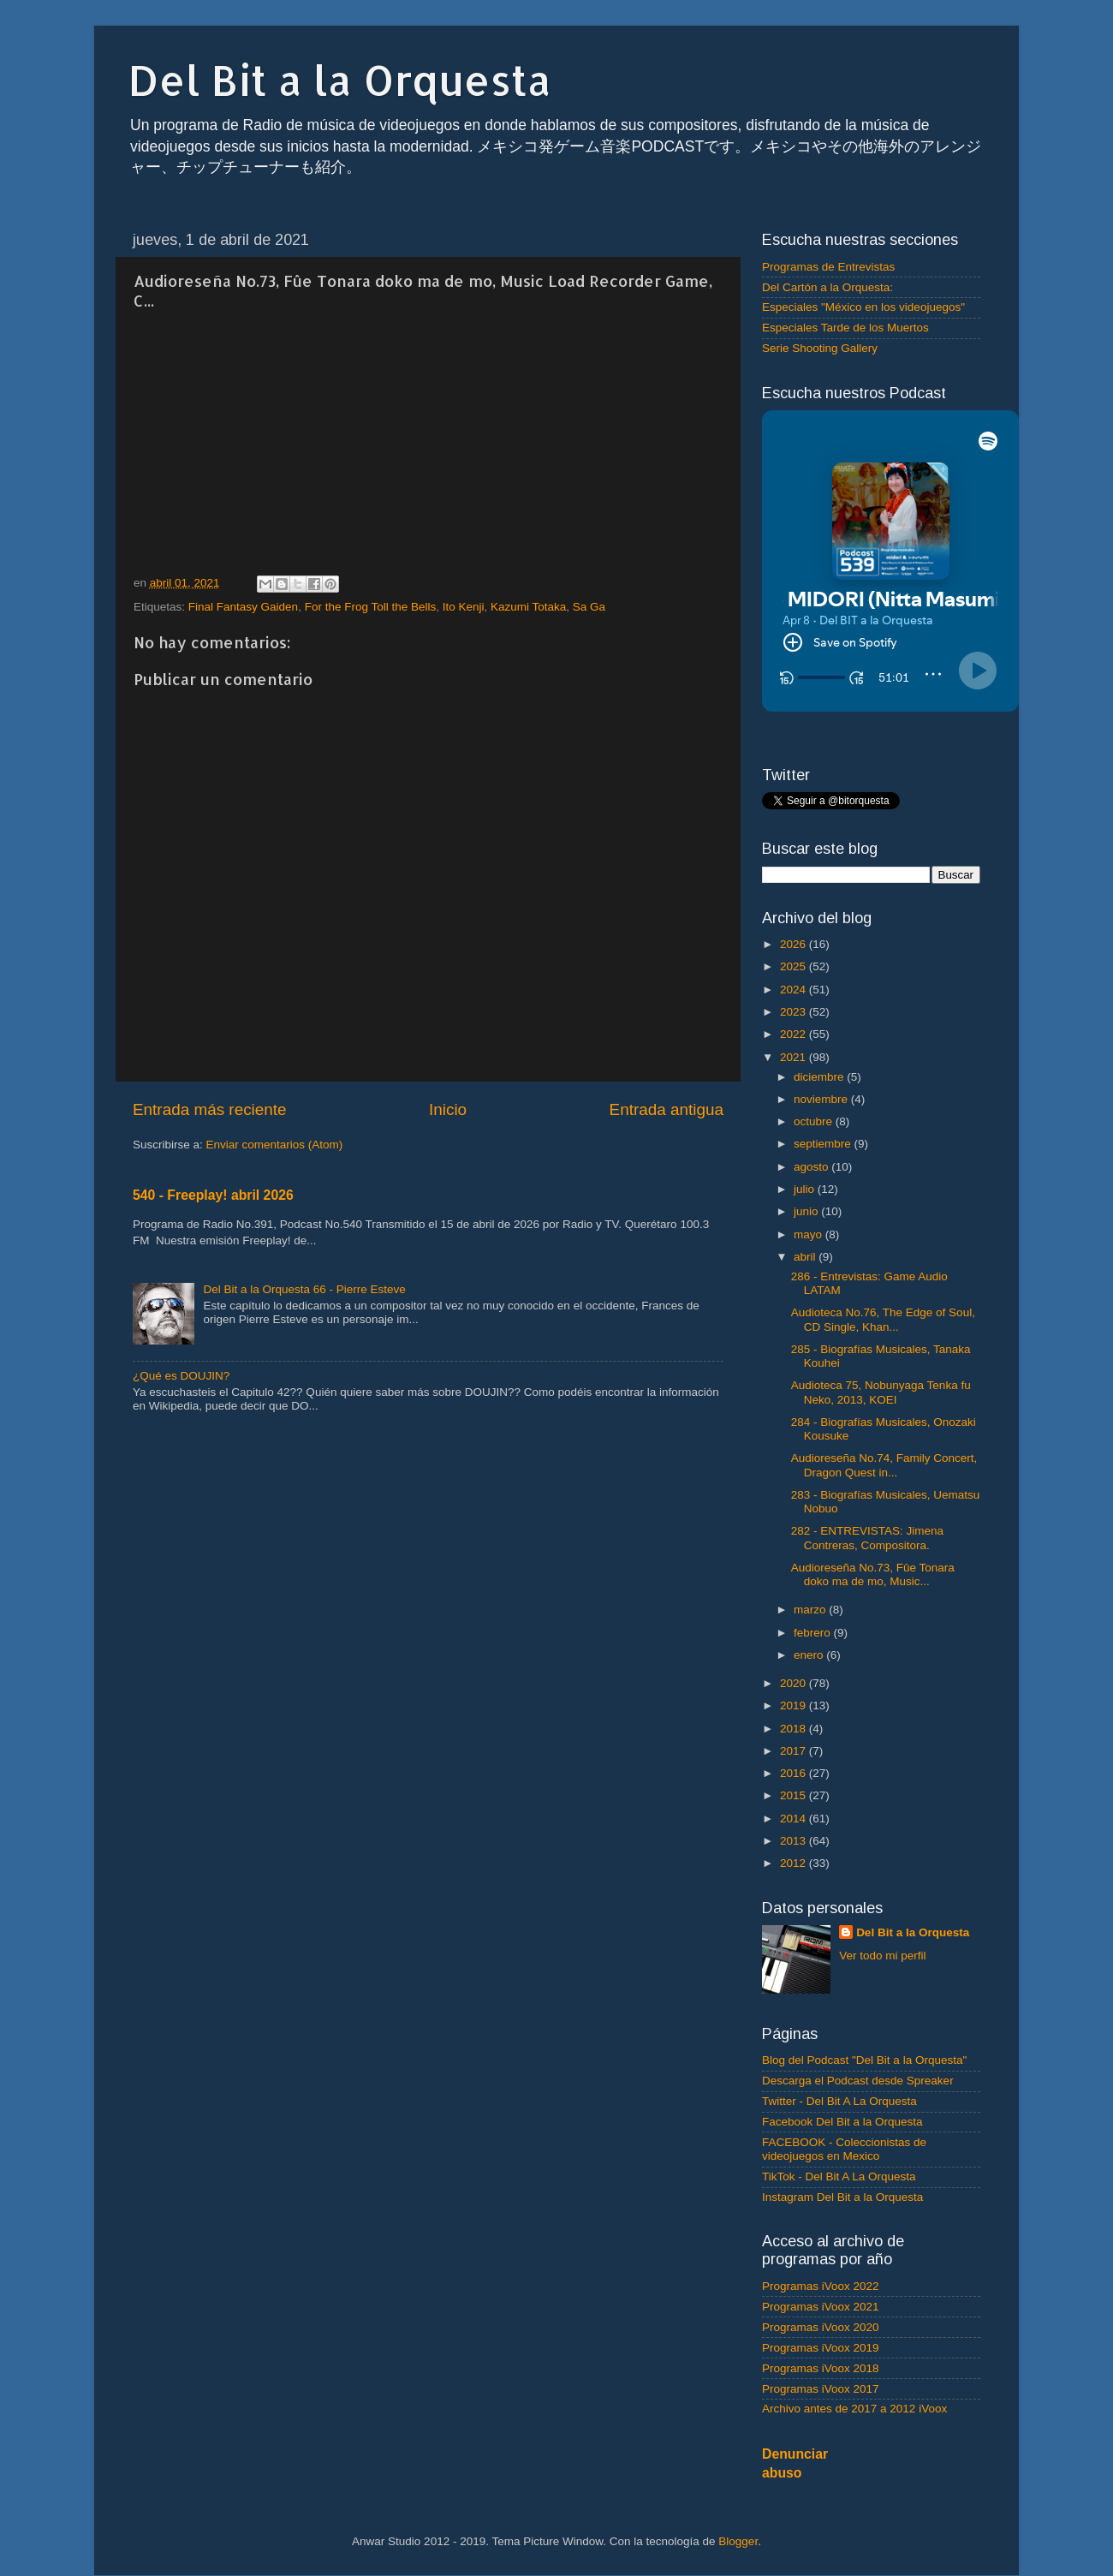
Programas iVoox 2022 (820, 2286)
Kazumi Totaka (528, 606)
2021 (794, 1057)
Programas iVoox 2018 (820, 2368)
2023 (794, 1011)
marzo (811, 1609)
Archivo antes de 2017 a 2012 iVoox (854, 2408)
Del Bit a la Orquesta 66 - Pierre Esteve (304, 1289)
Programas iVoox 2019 (820, 2347)
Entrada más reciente (210, 1109)
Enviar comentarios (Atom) (274, 1144)
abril (806, 1256)
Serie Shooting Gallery (820, 348)
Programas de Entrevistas (828, 266)
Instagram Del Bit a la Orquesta (842, 2197)
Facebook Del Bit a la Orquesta (842, 2121)
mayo (809, 1234)
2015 (794, 1795)
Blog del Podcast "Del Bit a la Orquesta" (864, 2060)
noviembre (822, 1099)
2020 (794, 1683)
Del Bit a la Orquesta (339, 79)
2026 (794, 944)
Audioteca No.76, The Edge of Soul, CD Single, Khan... (883, 1319)
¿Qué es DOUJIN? (181, 1375)
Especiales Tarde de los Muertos (845, 327)
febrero (814, 1632)
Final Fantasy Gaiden (243, 606)
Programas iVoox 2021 (820, 2306)
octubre (815, 1121)
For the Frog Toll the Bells (371, 606)
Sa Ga (589, 606)
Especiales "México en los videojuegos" (863, 307)
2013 (794, 1840)
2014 (794, 1818)
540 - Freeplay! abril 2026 (213, 1195)
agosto (812, 1166)
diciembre (820, 1076)
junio (807, 1211)
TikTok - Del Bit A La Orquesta (839, 2176)
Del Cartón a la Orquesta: (827, 287)
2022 (794, 1034)
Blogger (738, 2541)
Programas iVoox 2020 (820, 2327)
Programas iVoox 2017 (820, 2388)
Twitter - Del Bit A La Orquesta (839, 2101)
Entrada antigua (666, 1109)
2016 (794, 1773)
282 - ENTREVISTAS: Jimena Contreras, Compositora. (867, 1537)
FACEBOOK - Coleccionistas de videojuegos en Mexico (844, 2149)
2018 (794, 1728)
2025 (794, 966)
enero (810, 1655)
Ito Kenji (464, 606)
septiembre (824, 1143)
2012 (794, 1863)
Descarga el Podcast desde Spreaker (858, 2080)
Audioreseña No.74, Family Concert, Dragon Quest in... (884, 1465)
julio (806, 1189)
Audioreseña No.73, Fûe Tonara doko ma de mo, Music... (873, 1574)
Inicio (448, 1109)
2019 (794, 1705)
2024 (794, 989)
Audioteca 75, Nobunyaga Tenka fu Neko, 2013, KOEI (881, 1392)
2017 (794, 1750)
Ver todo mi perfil (882, 1955)
